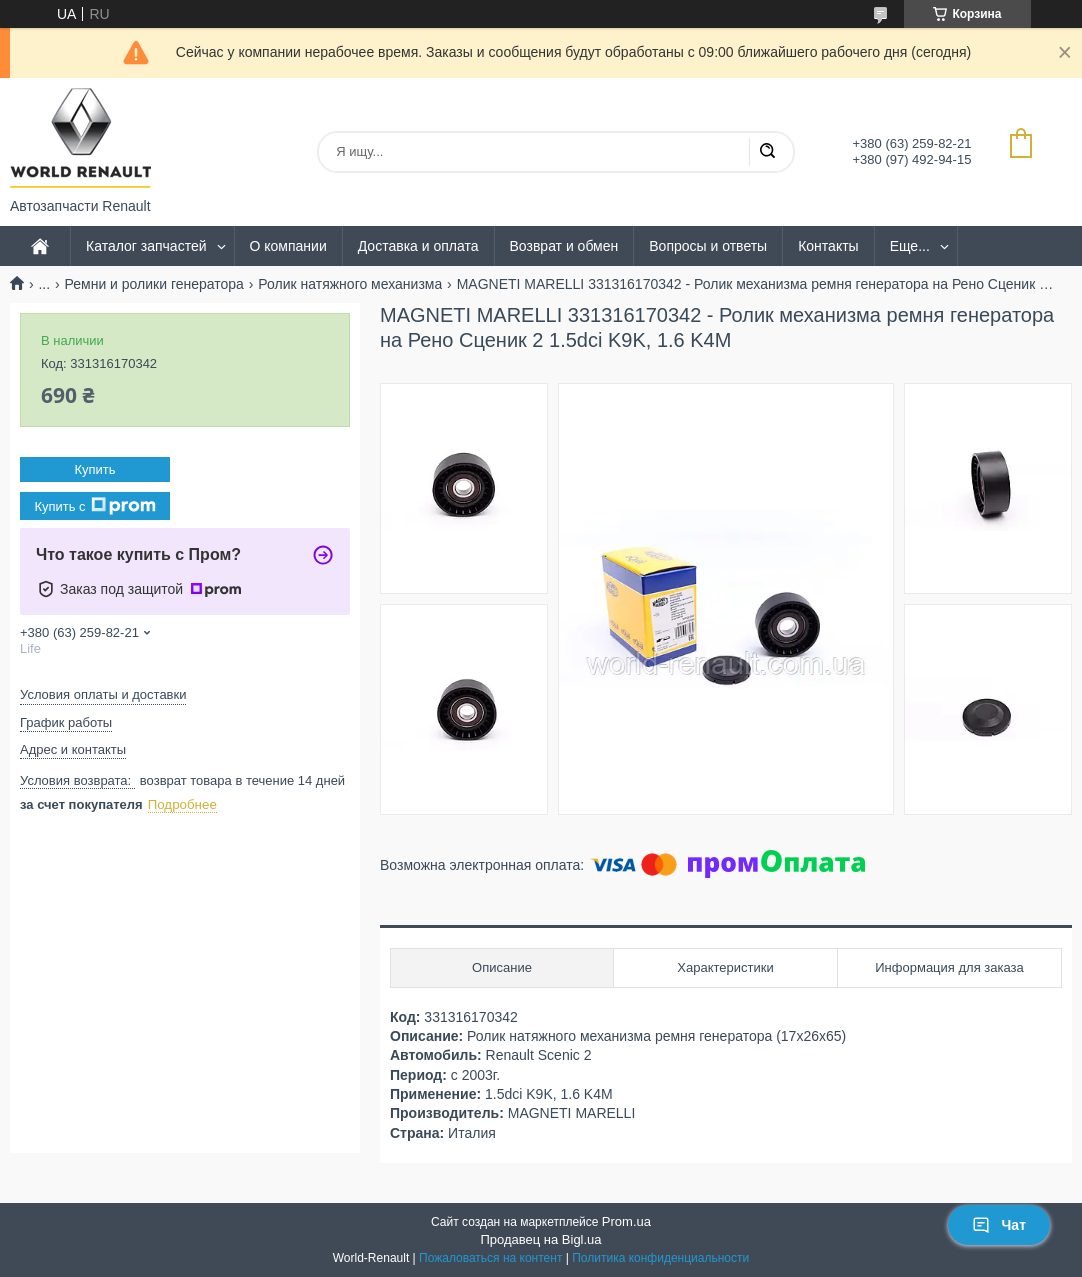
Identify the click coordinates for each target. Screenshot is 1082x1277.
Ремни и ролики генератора (154, 284)
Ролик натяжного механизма (350, 284)
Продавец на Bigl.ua (540, 1239)
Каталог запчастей (146, 246)
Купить (94, 469)
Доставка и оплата (418, 246)
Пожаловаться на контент (490, 1258)
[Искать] (767, 152)
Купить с (94, 506)
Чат (999, 1225)
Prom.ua (626, 1221)
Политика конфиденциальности (660, 1258)
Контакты (828, 246)
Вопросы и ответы (708, 246)
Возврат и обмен (564, 246)
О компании (288, 246)
